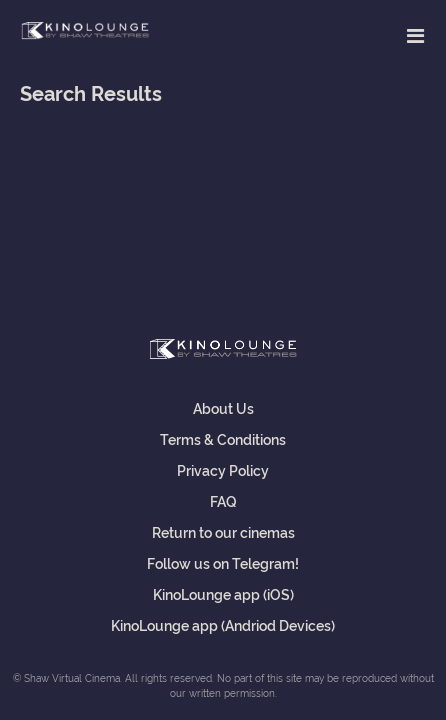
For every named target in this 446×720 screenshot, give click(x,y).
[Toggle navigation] (415, 35)
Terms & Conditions (223, 438)
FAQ (223, 500)
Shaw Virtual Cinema (85, 31)
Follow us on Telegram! (223, 562)
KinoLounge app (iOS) (223, 593)
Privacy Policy (223, 469)
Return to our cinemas (223, 531)
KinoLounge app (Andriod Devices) (223, 624)
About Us (223, 407)
